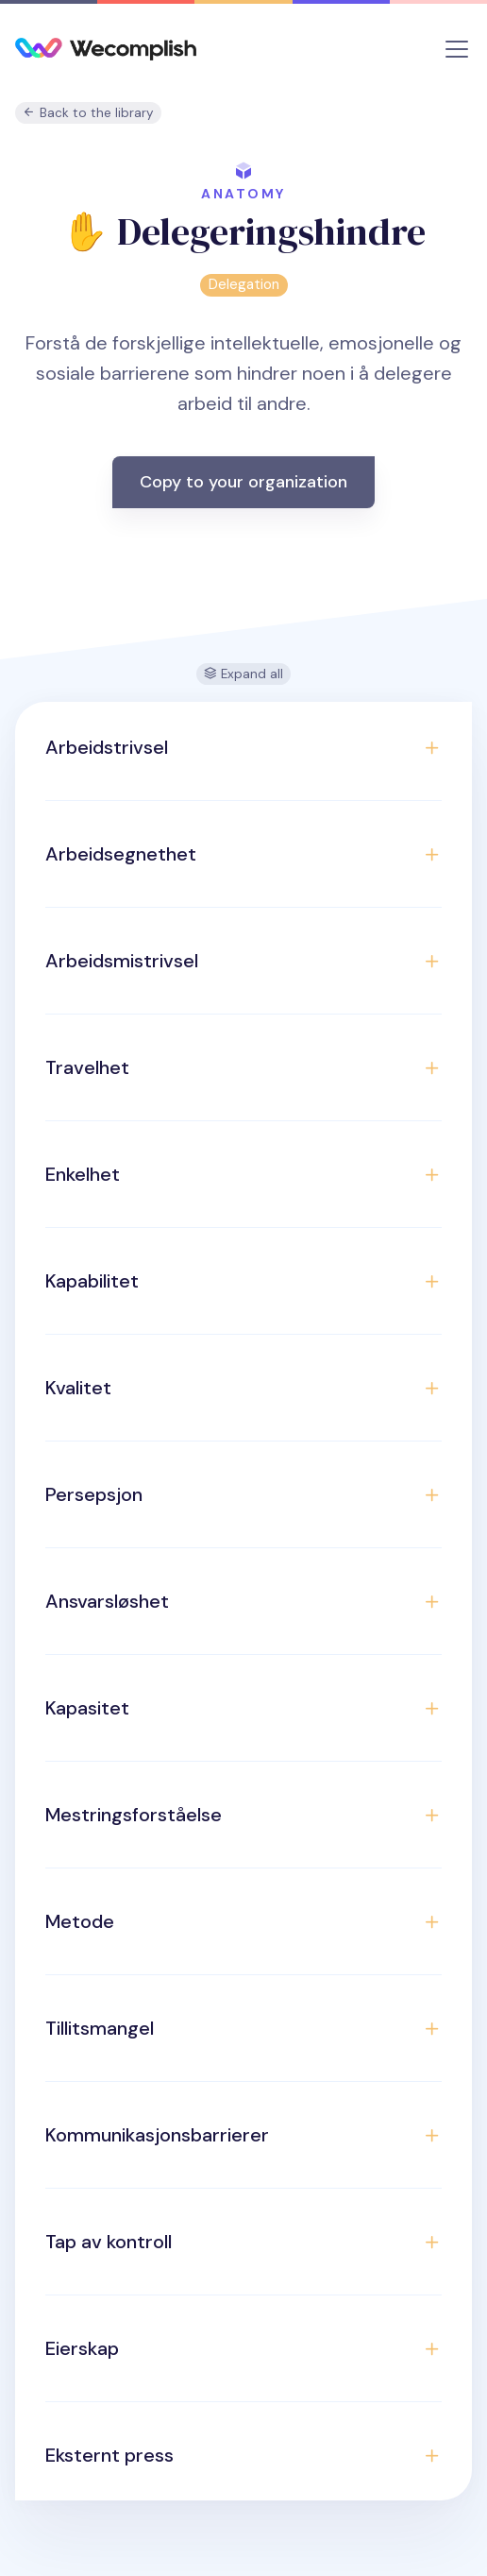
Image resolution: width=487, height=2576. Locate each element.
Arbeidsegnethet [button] (120, 854)
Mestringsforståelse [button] (133, 1814)
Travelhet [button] (87, 1067)
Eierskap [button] (82, 2348)
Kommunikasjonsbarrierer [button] (157, 2135)
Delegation (244, 284)
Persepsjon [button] (94, 1494)
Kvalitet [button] (78, 1387)
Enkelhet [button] (82, 1174)
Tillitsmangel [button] (99, 2028)
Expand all (243, 674)
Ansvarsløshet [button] (107, 1601)
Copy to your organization (243, 481)
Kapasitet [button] (87, 1708)
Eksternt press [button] (109, 2455)
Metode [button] (79, 1921)
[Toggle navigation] (457, 49)
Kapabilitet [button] (92, 1281)
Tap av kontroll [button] (108, 2241)
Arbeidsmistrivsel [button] (121, 960)
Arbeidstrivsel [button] (106, 747)
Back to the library (88, 113)
